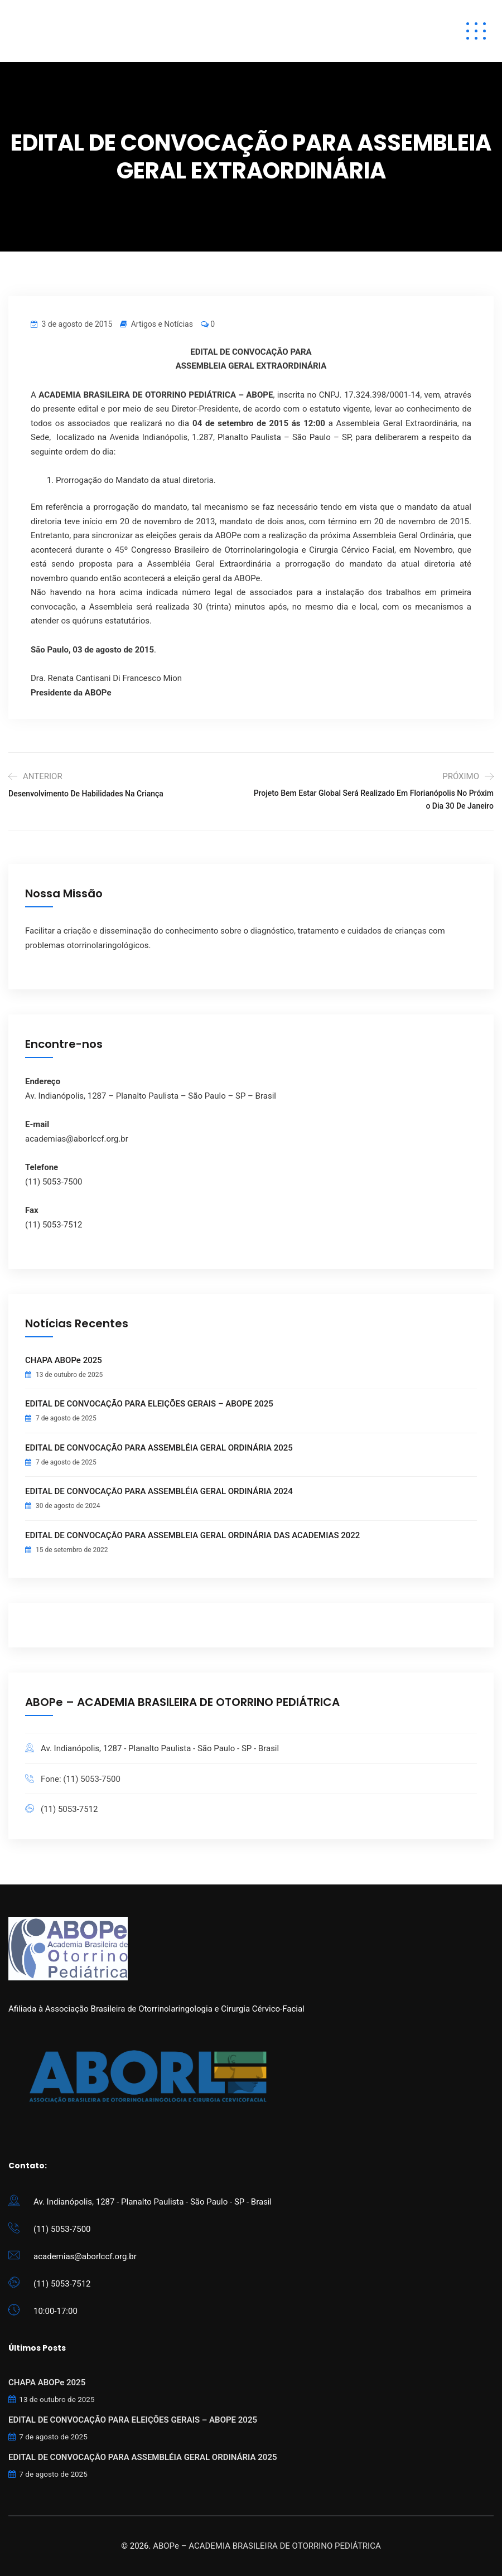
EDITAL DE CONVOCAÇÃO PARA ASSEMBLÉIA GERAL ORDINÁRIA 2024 (159, 1491)
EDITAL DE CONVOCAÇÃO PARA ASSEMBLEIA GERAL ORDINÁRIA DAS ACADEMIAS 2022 (192, 1535)
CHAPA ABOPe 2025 (63, 1360)
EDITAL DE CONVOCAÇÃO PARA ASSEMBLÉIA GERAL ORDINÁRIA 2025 (159, 1448)
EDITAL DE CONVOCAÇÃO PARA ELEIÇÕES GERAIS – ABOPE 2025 (149, 1404)
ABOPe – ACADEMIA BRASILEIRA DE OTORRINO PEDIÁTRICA (267, 2546)
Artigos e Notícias (162, 324)
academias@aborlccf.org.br (85, 2256)
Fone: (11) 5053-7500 (80, 1779)
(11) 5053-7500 (62, 2229)
